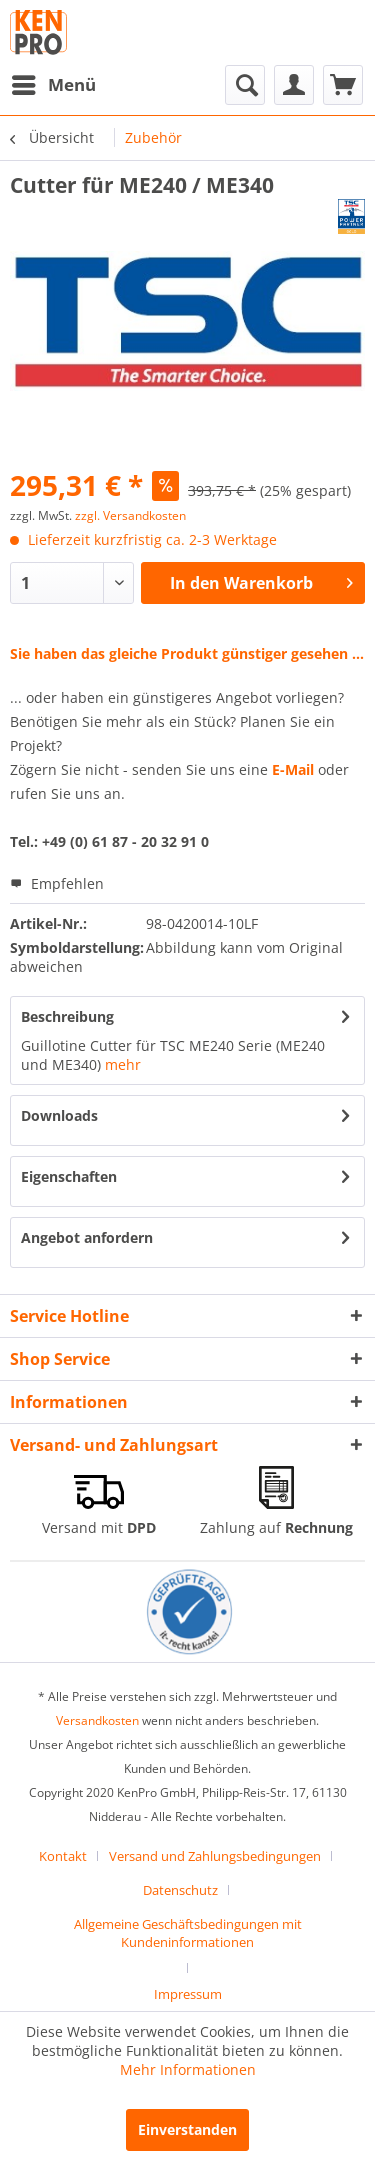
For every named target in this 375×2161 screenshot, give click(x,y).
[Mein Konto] (294, 85)
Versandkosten (97, 1720)
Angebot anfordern (87, 1237)
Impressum (188, 1994)
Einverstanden (187, 2129)
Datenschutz (180, 1890)
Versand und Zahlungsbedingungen (215, 1856)
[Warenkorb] (343, 85)
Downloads (59, 1115)
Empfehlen (57, 883)
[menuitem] (53, 85)
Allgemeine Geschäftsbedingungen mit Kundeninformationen (188, 1933)
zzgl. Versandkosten (130, 515)
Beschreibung (67, 1016)
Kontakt (63, 1856)
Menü (54, 82)
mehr (123, 1064)
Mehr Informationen (188, 2069)
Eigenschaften (69, 1176)
